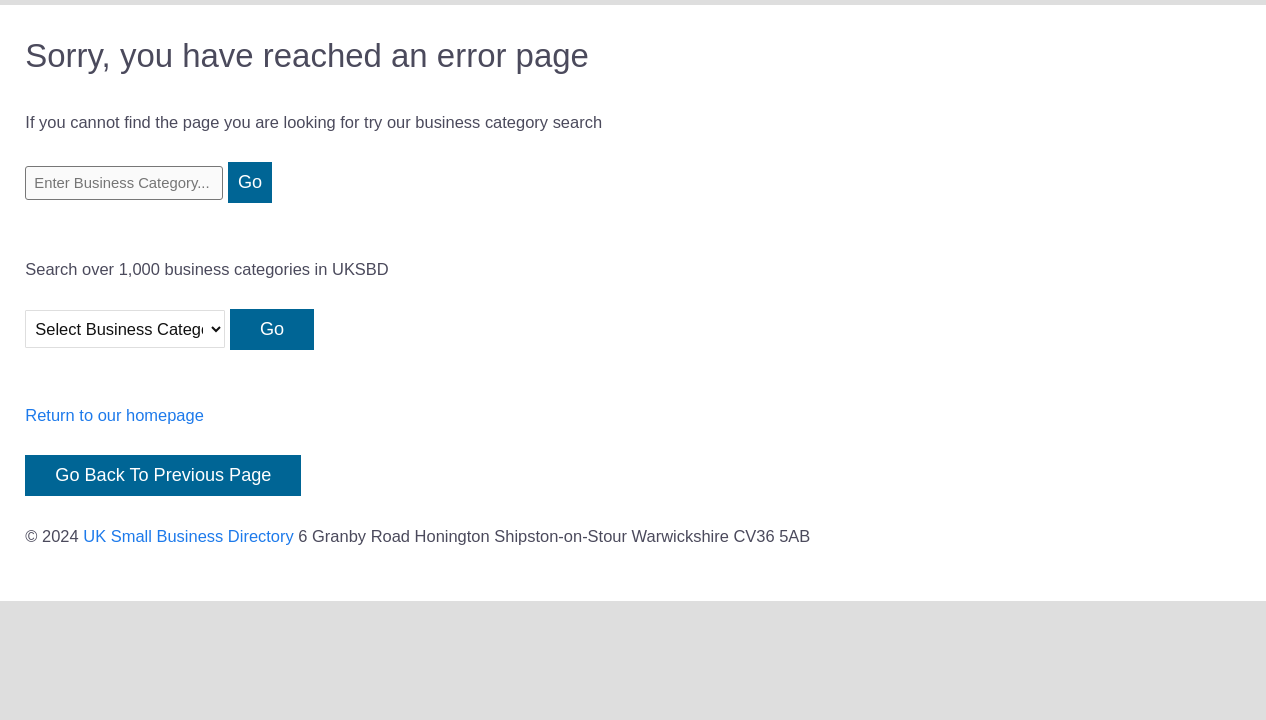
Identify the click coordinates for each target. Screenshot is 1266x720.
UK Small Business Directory (188, 536)
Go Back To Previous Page (163, 475)
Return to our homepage (114, 415)
